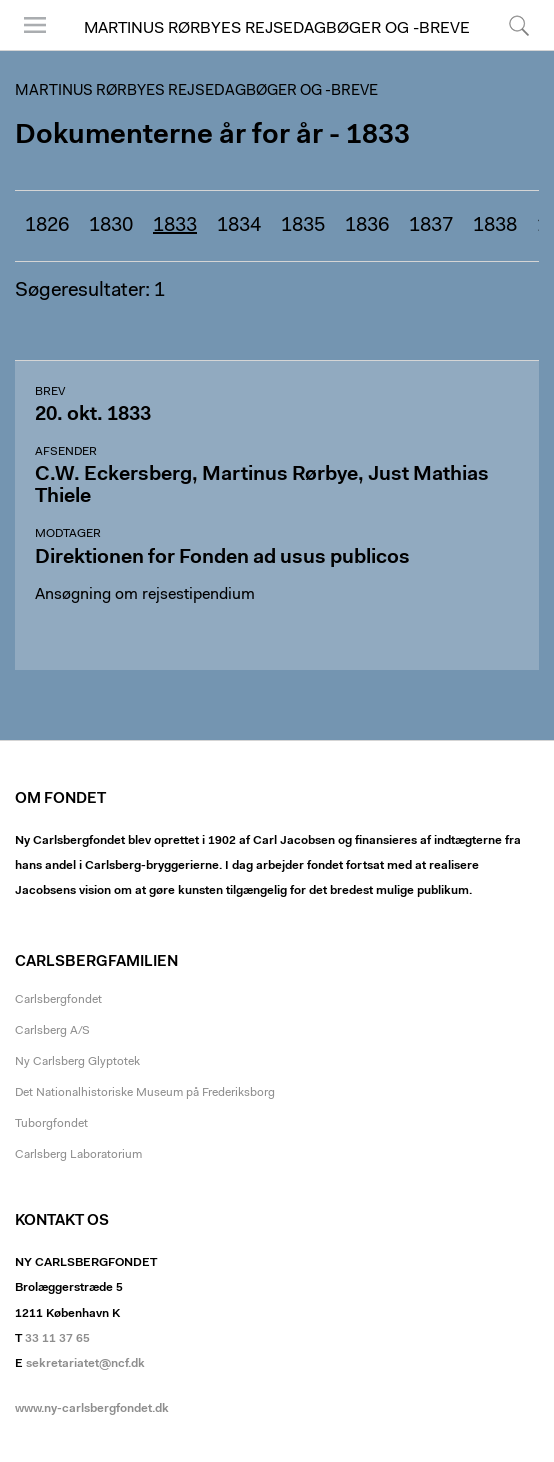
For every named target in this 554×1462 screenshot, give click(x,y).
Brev (50, 392)
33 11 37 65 (57, 1339)
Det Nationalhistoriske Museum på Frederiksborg (145, 1093)
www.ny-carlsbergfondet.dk (92, 1409)
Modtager (68, 534)
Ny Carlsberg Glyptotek (77, 1062)
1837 (431, 226)
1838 (495, 226)
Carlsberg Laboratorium (78, 1155)
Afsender (66, 452)
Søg (519, 25)
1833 (175, 226)
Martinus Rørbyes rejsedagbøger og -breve (277, 29)
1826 (47, 226)
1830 (111, 226)
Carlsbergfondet (58, 1000)
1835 (303, 226)
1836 (367, 226)
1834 (239, 226)
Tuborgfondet (51, 1124)
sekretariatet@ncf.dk (85, 1364)
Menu (35, 25)
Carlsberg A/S (52, 1031)
